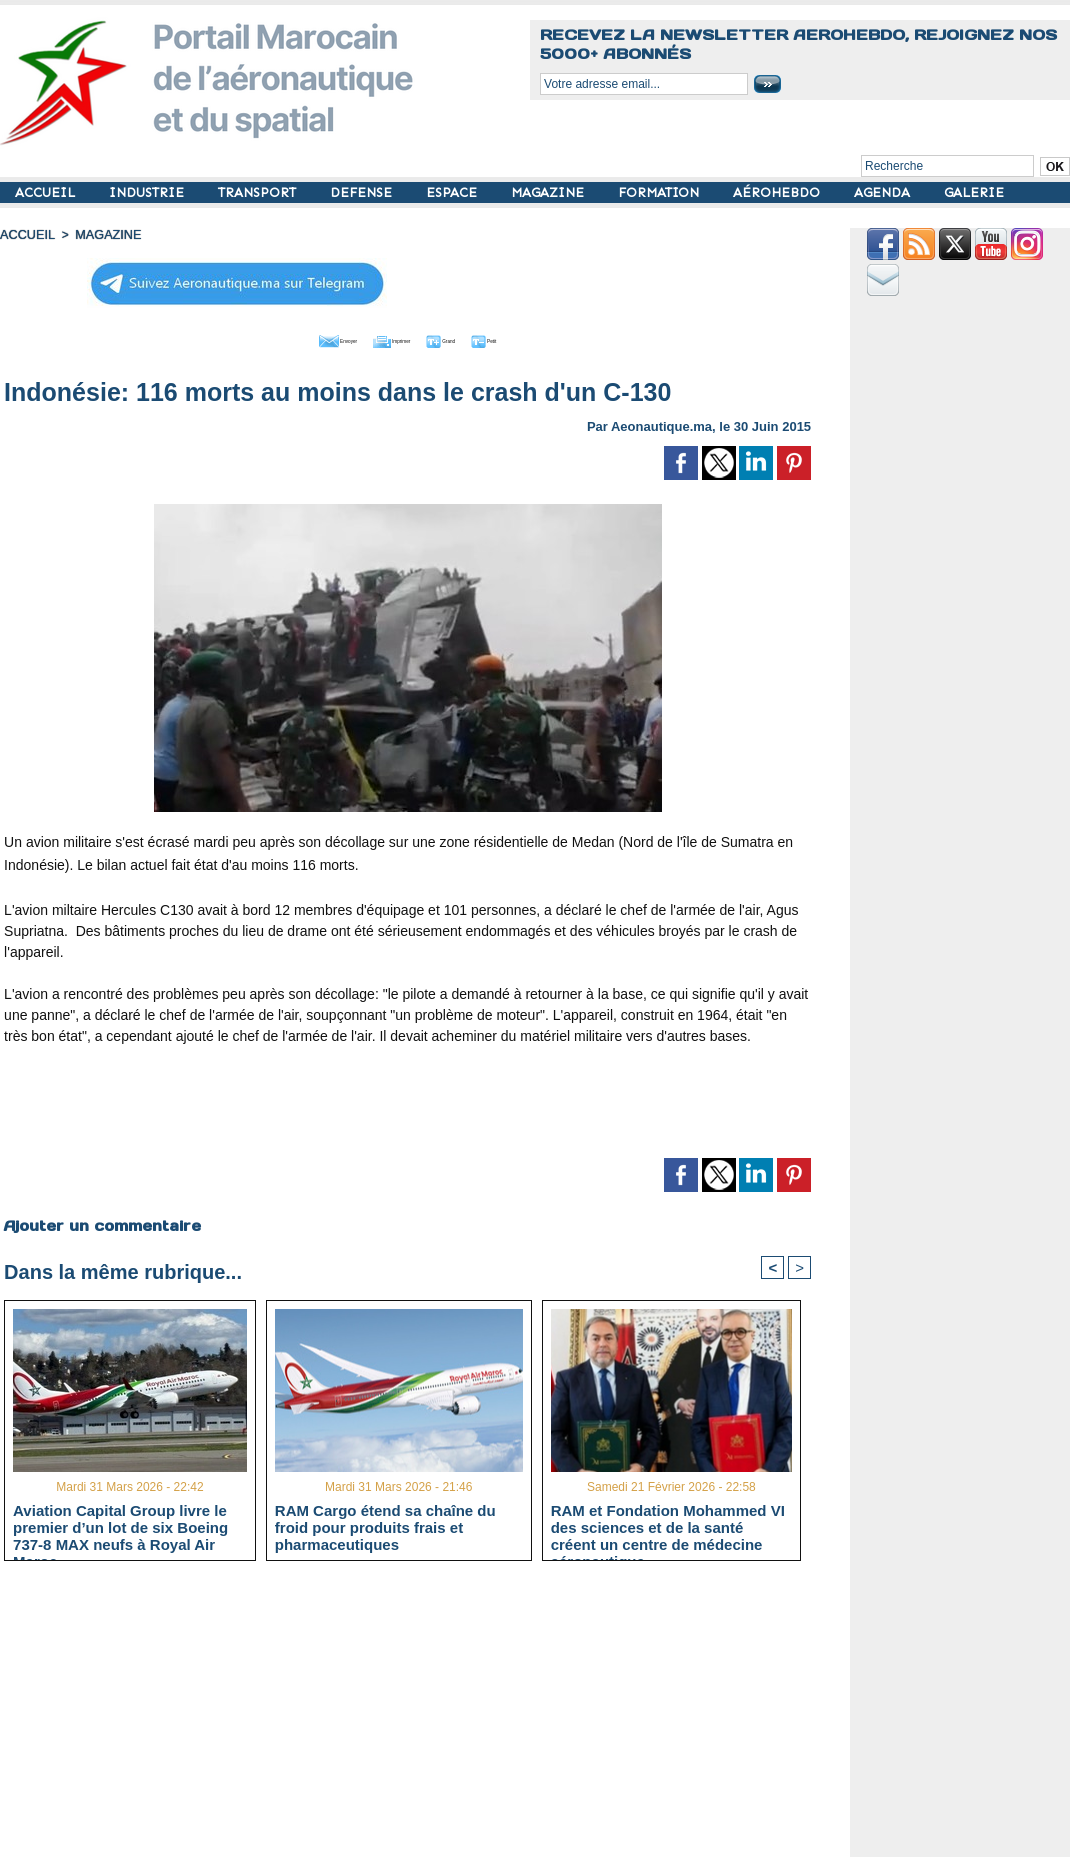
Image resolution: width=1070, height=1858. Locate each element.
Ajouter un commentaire (101, 1222)
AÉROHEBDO (778, 192)
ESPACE (453, 192)
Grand (468, 338)
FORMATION (660, 192)
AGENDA (884, 192)
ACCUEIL (47, 192)
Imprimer (385, 338)
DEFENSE (363, 192)
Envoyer (293, 338)
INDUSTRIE (148, 192)
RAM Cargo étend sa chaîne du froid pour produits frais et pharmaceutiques (385, 1526)
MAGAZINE (549, 192)
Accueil (26, 235)
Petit (536, 338)
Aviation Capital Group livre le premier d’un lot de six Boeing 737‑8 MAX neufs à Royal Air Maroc (120, 1526)
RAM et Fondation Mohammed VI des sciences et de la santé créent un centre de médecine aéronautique (668, 1526)
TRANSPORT (259, 192)
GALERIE (974, 192)
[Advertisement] (408, 1107)
